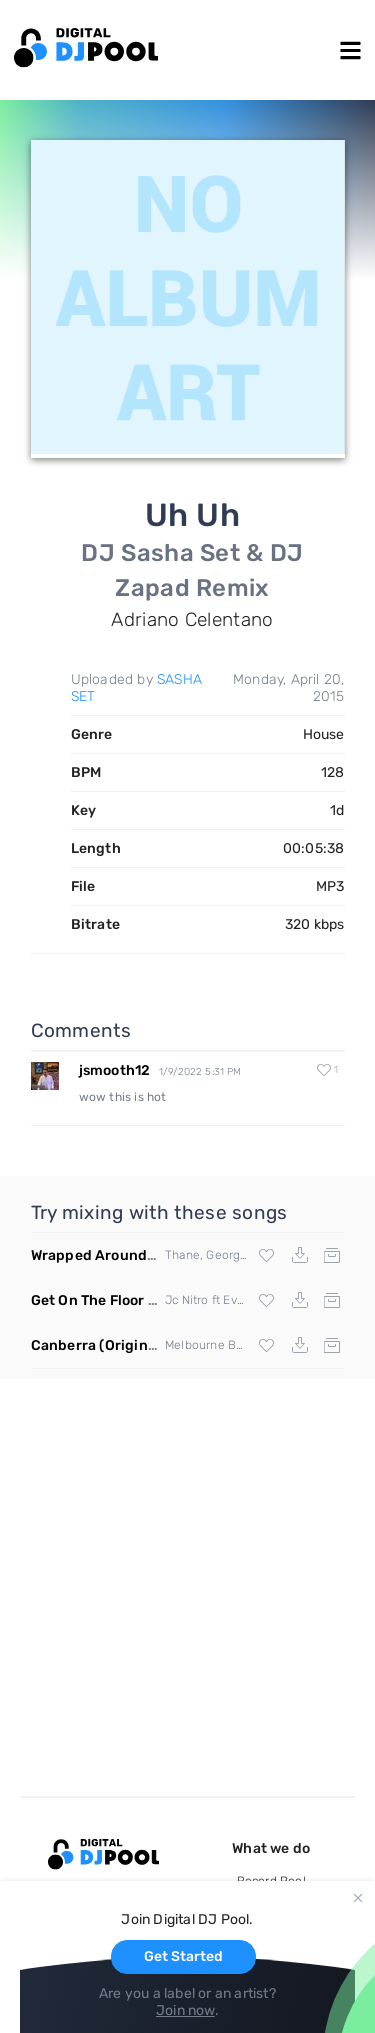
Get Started (183, 1956)
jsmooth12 (115, 1070)
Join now (185, 2010)
